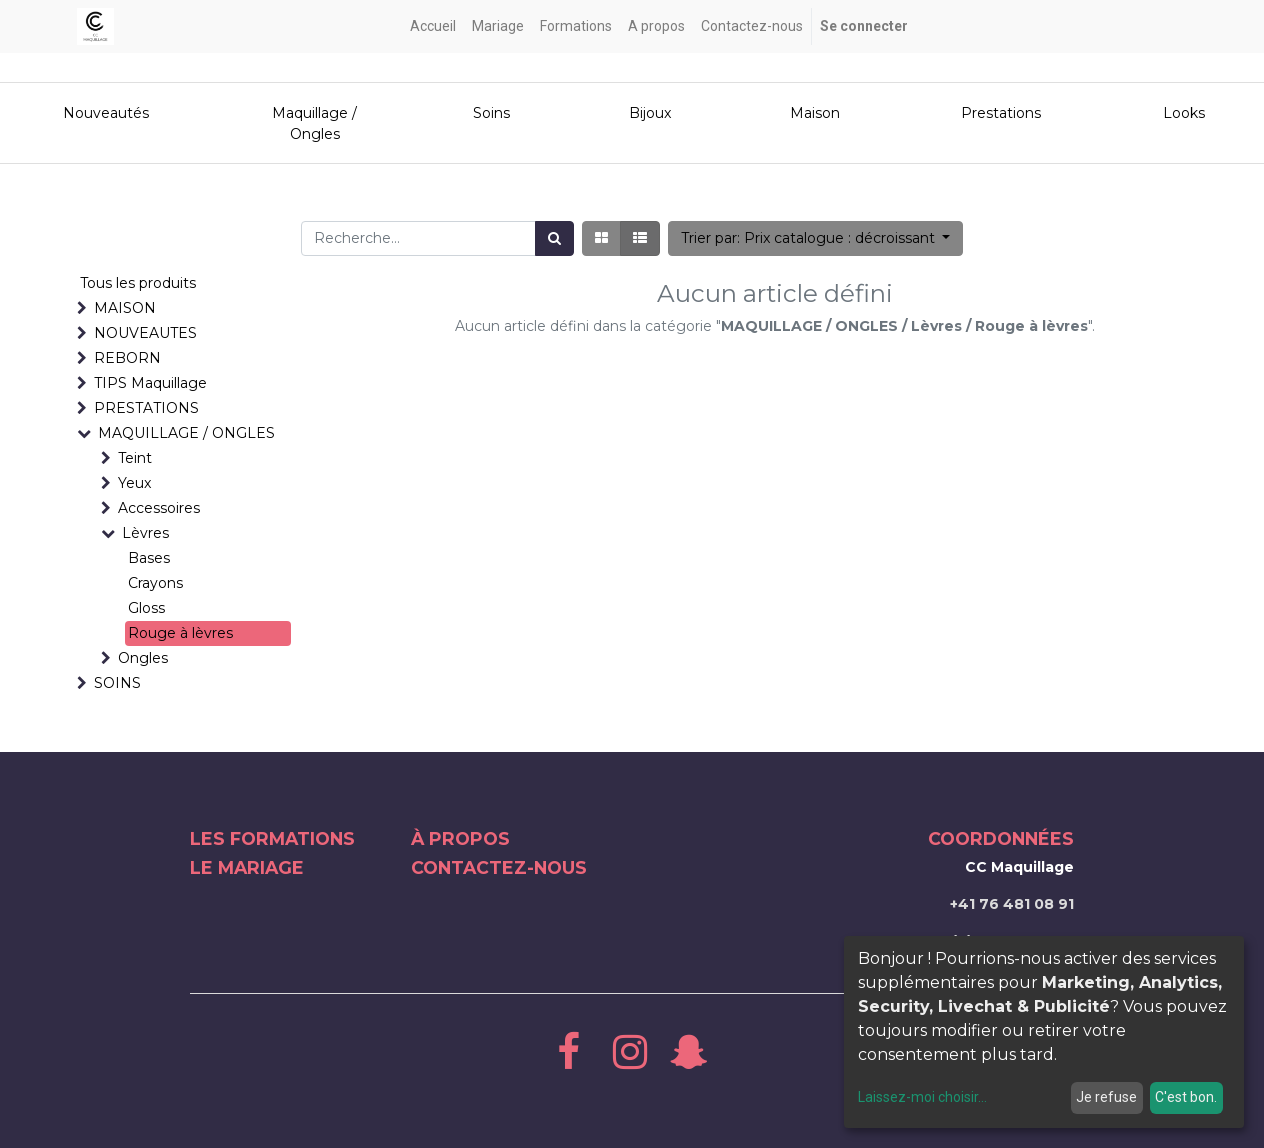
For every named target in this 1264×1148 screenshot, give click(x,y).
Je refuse (1106, 1097)
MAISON (125, 308)
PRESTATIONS (146, 408)
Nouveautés (108, 113)
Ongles (143, 658)
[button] (816, 238)
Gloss (146, 608)
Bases (149, 558)
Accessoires (159, 508)
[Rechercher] (554, 238)
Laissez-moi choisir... (922, 1097)
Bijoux (650, 113)
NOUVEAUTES (145, 333)
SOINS (117, 683)
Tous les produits (138, 283)
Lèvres (145, 533)
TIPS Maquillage (150, 383)
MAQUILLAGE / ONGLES (186, 433)
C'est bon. (1186, 1097)
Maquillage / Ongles (314, 123)
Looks (1184, 113)
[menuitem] (433, 26)
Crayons (155, 583)
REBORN (127, 358)
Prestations (1001, 113)
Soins (491, 113)
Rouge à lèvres (180, 633)
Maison (815, 113)
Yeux (134, 483)
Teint (135, 458)
